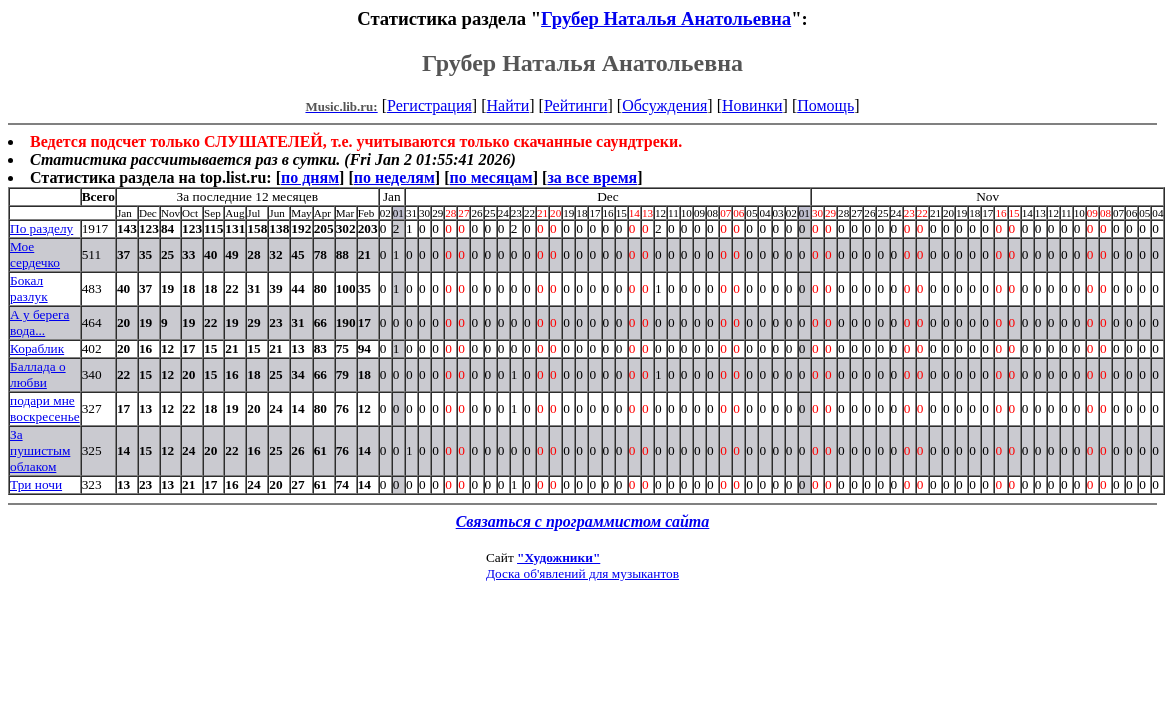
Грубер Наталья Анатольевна (666, 18)
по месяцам (490, 177)
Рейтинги (576, 105)
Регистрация (429, 105)
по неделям (394, 177)
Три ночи (36, 484)
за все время (592, 177)
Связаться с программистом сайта (583, 521)
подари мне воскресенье (45, 408)
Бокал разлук (29, 288)
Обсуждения (664, 105)
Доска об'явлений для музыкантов (582, 573)
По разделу (41, 228)
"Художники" (558, 557)
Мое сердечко (35, 254)
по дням (310, 177)
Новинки (752, 105)
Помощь (825, 105)
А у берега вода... (39, 322)
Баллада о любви (38, 374)
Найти (507, 105)
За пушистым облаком (40, 450)
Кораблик (37, 348)
